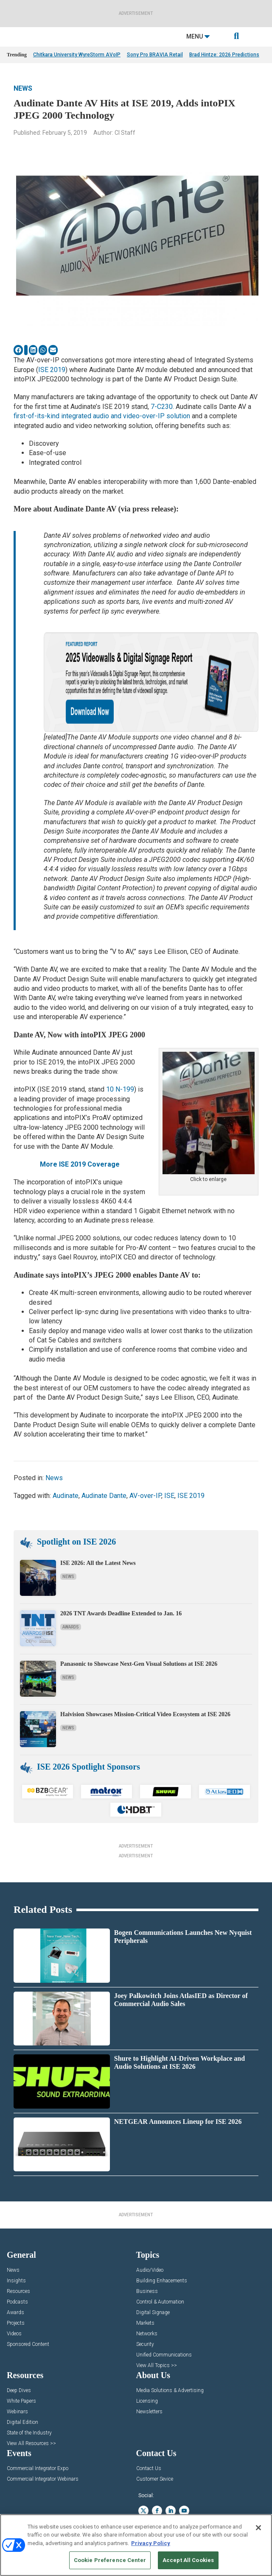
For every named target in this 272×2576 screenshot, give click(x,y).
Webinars (17, 2412)
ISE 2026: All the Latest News (98, 1563)
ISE (169, 1496)
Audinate (66, 1496)
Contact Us (148, 2468)
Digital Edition (22, 2422)
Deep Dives (19, 2390)
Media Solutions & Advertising (170, 2390)
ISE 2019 (51, 370)
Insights (16, 2281)
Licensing (147, 2401)
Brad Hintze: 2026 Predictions (224, 55)
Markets (145, 2323)
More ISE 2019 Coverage (80, 1164)
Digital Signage (153, 2312)
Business (147, 2291)
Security (145, 2344)
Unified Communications (164, 2355)
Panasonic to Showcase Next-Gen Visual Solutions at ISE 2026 (138, 1664)
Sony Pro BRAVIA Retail (155, 55)
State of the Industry (29, 2433)
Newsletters (149, 2412)
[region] (136, 2545)
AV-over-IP (145, 1496)
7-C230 (162, 407)
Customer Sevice (154, 2479)
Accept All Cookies (188, 2560)
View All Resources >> (31, 2443)
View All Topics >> (156, 2365)
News (23, 88)
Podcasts (17, 2302)
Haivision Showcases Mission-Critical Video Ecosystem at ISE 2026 (146, 1714)
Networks (146, 2334)
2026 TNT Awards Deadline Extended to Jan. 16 (121, 1613)
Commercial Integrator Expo (37, 2468)
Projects (16, 2323)
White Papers (21, 2401)
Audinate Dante (103, 1496)
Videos (14, 2334)
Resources (18, 2291)
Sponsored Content (28, 2344)
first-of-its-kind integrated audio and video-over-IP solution (102, 416)
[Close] (258, 2527)
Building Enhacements (161, 2281)
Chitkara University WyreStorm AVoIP (77, 55)
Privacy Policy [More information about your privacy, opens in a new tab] (150, 2543)
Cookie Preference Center (110, 2560)
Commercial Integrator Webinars (43, 2479)
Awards (70, 1627)
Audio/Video (149, 2270)
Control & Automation (160, 2302)
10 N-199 (120, 1089)
